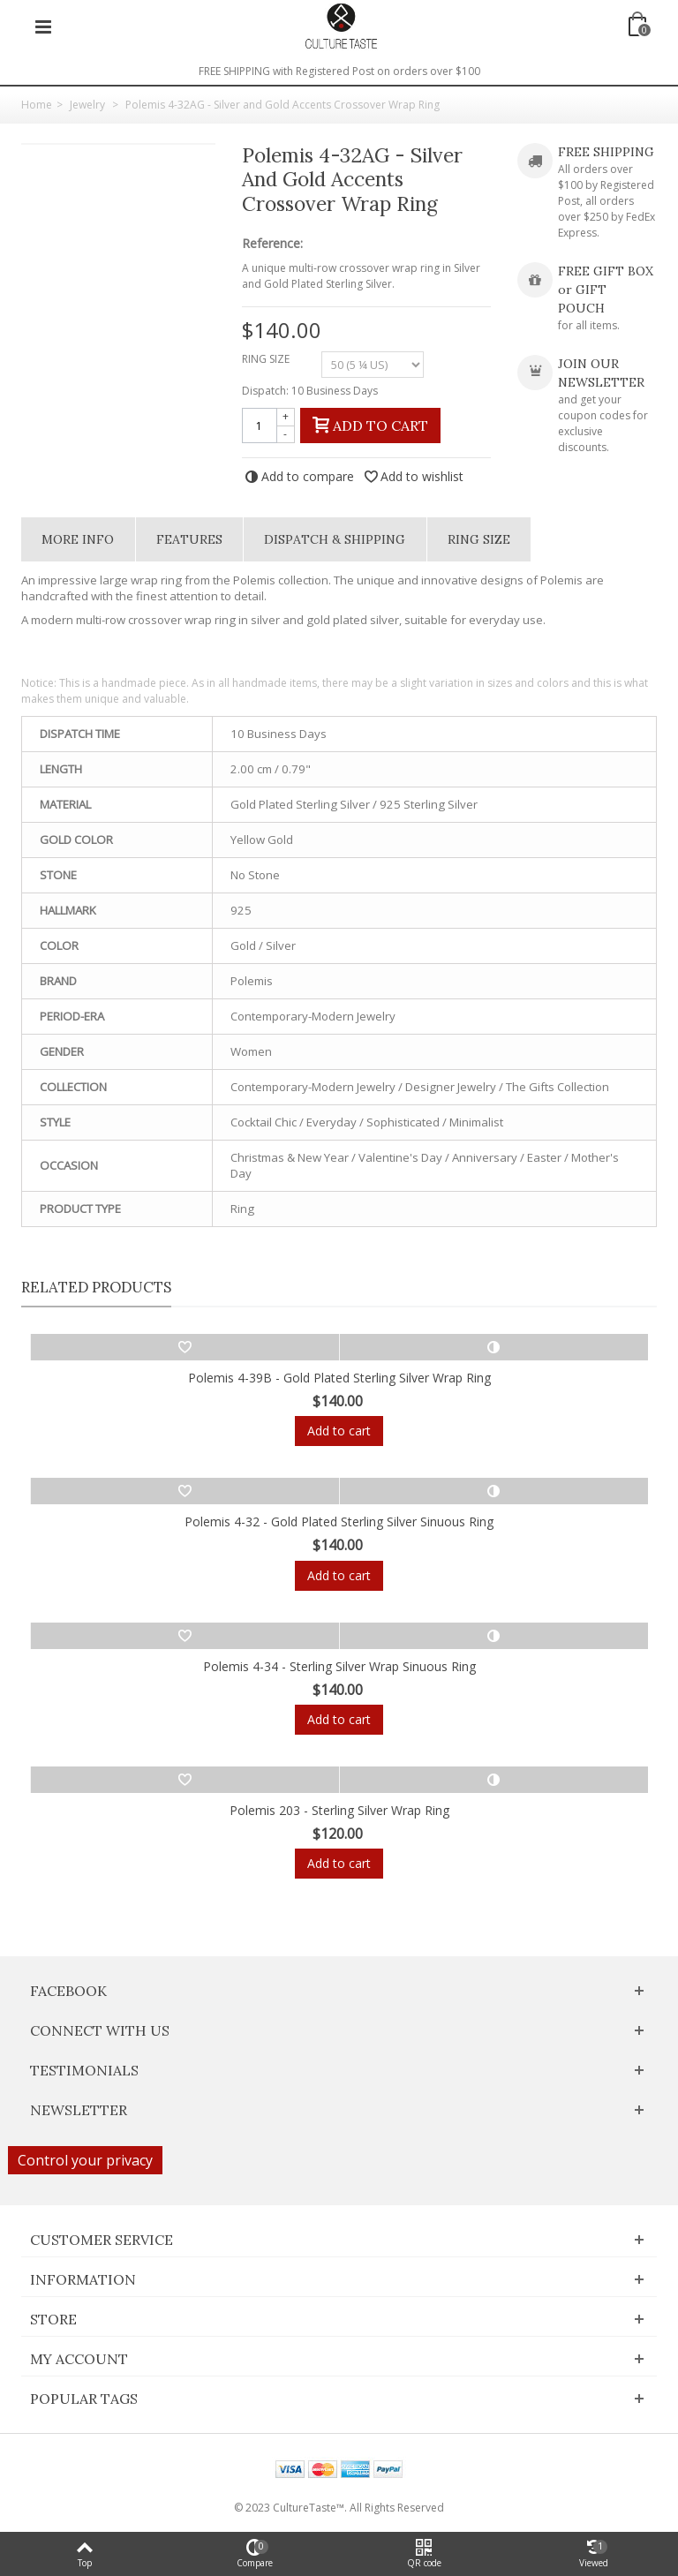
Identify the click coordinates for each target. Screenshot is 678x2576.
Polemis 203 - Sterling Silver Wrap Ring (339, 1810)
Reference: (272, 244)
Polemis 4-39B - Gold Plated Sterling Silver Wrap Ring (339, 1377)
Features (189, 539)
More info (77, 539)
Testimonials (84, 2070)
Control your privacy (85, 2160)
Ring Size (479, 539)
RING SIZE (267, 358)
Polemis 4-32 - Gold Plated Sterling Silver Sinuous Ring (339, 1521)
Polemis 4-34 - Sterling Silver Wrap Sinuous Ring (339, 1666)
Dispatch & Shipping (334, 539)
